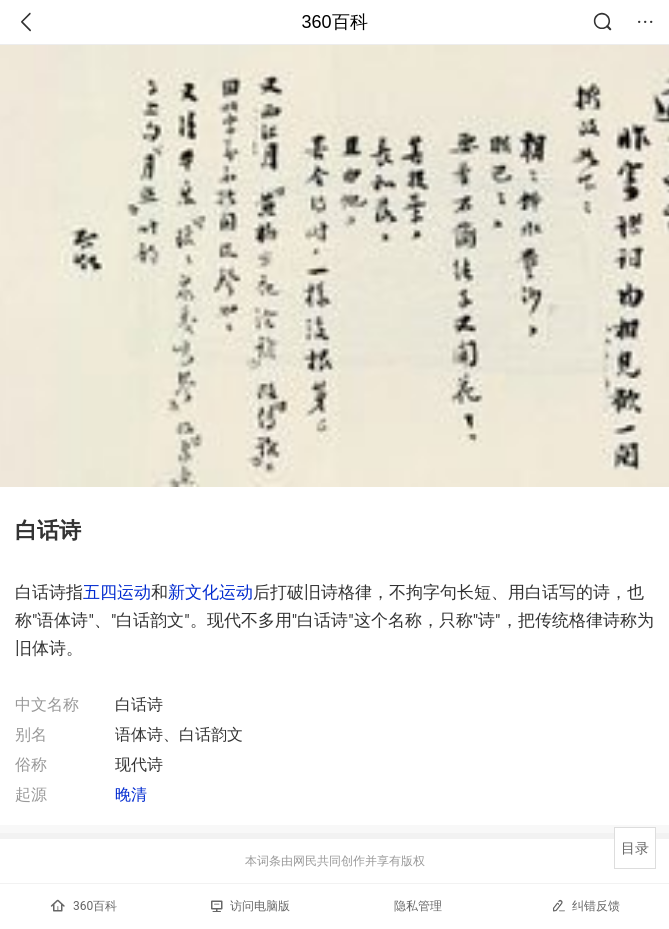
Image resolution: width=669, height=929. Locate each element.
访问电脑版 (250, 906)
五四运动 (117, 592)
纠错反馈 (585, 905)
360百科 (334, 22)
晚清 (131, 794)
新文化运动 (210, 592)
